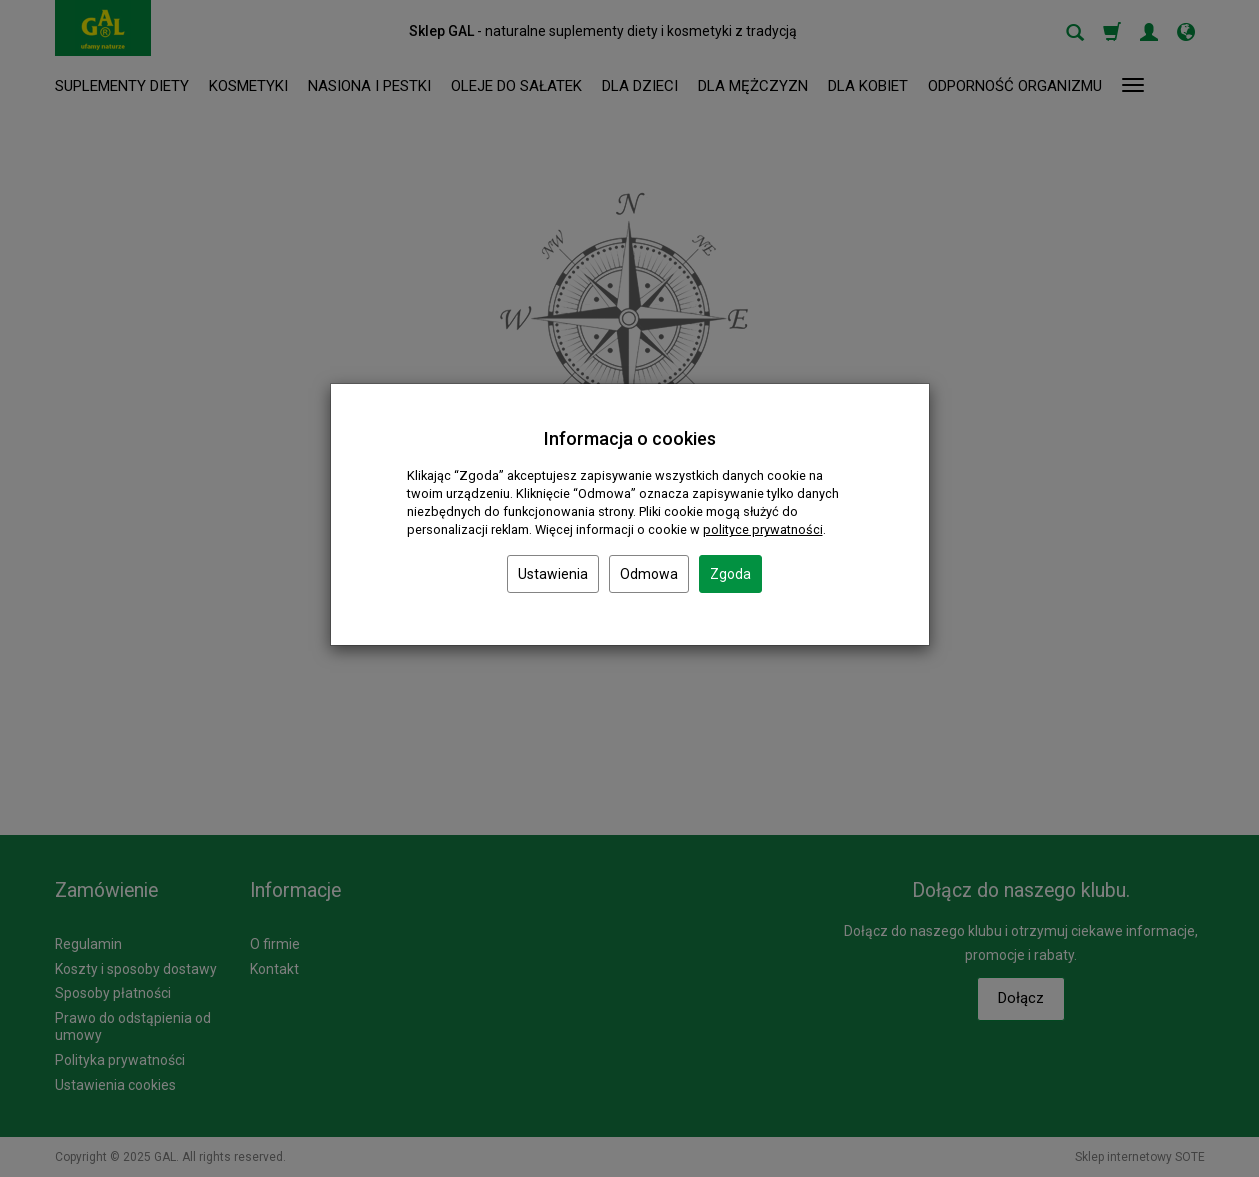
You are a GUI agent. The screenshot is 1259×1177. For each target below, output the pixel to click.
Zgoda (730, 574)
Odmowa (649, 574)
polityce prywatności (763, 529)
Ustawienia (553, 574)
